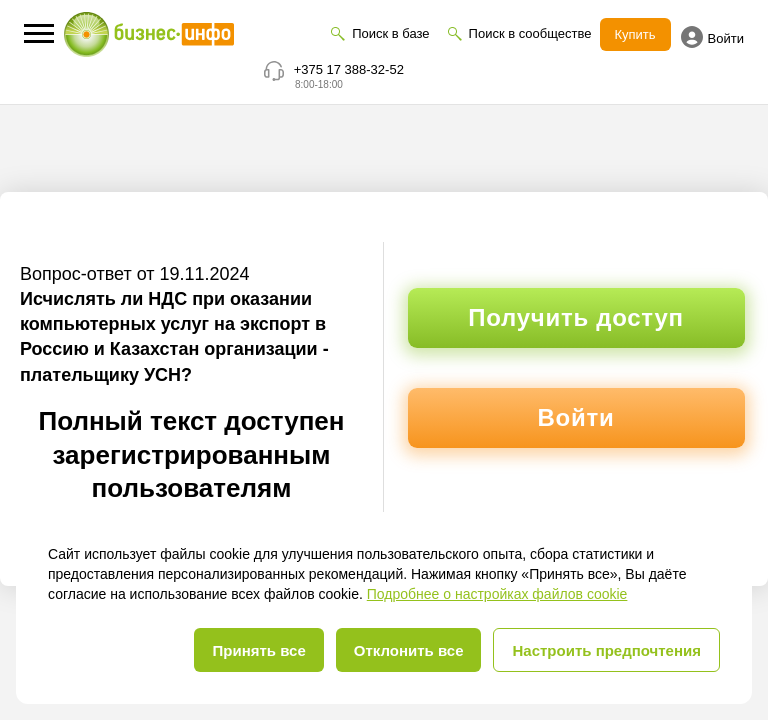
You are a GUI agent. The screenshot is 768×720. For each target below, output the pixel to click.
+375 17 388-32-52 (349, 69)
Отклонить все (409, 650)
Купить (635, 34)
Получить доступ (575, 317)
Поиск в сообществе (530, 33)
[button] (39, 33)
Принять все (258, 650)
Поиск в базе (390, 33)
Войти (712, 37)
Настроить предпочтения (606, 650)
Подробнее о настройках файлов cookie (497, 594)
